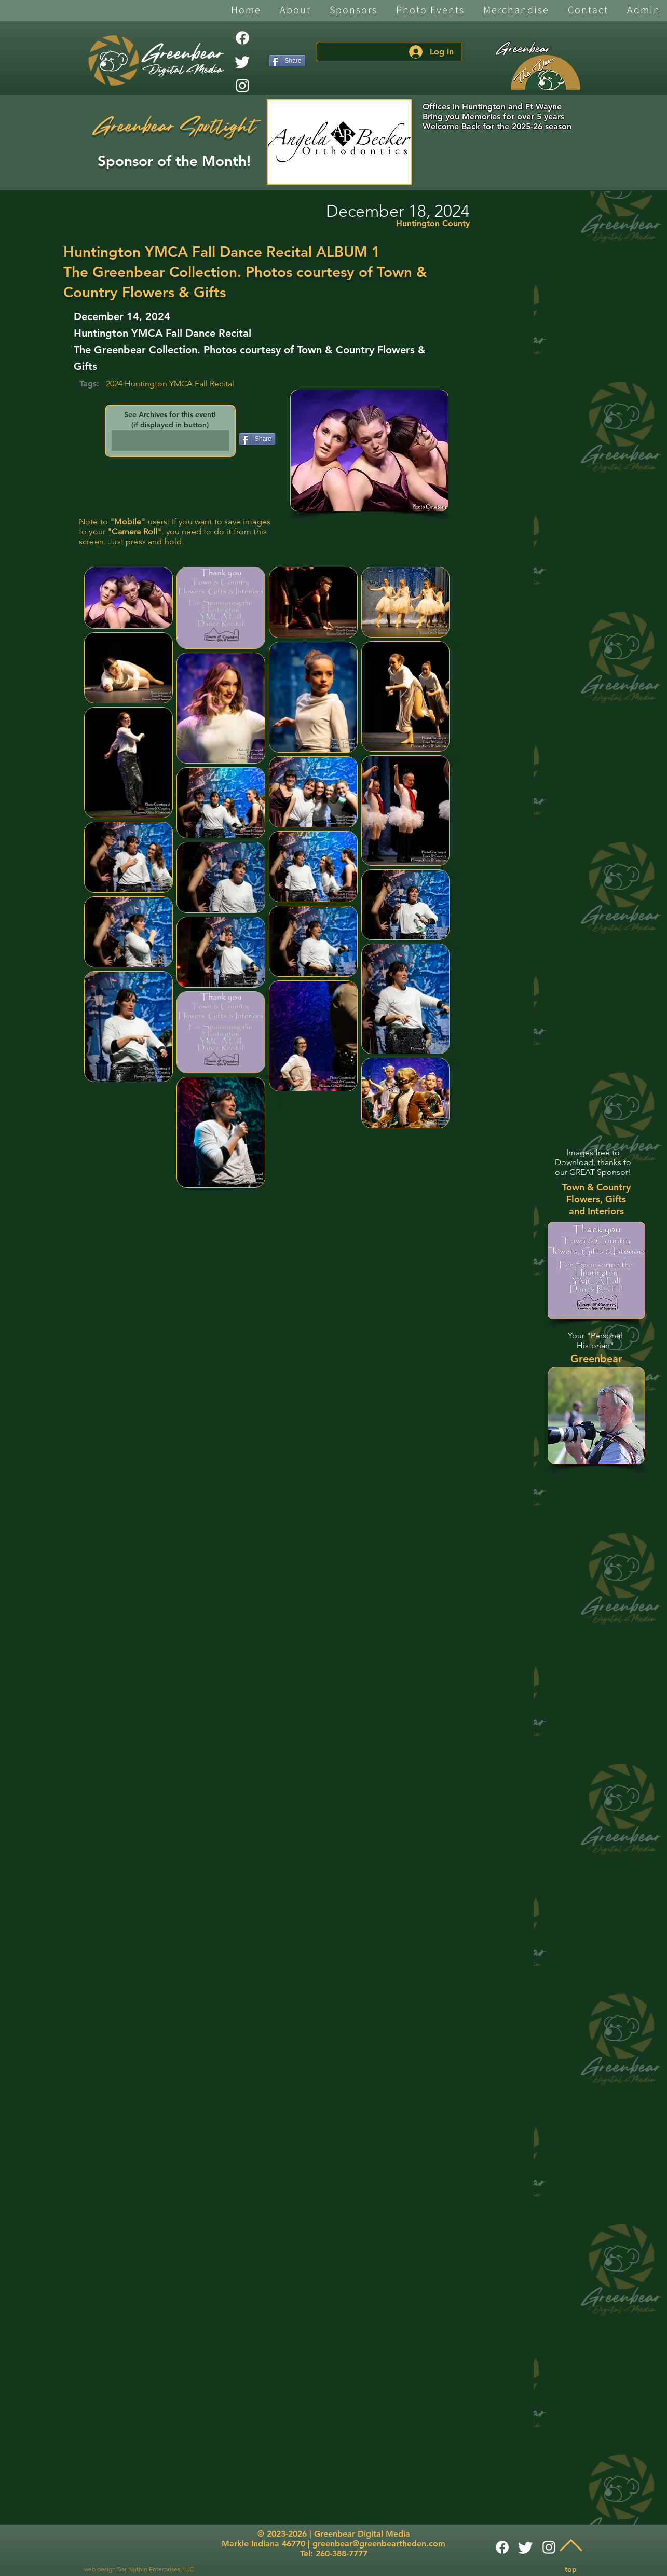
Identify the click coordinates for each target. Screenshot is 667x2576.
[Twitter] (242, 62)
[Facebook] (242, 38)
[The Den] (545, 72)
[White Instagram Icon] (242, 85)
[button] (295, 10)
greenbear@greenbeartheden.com (378, 2544)
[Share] (287, 60)
